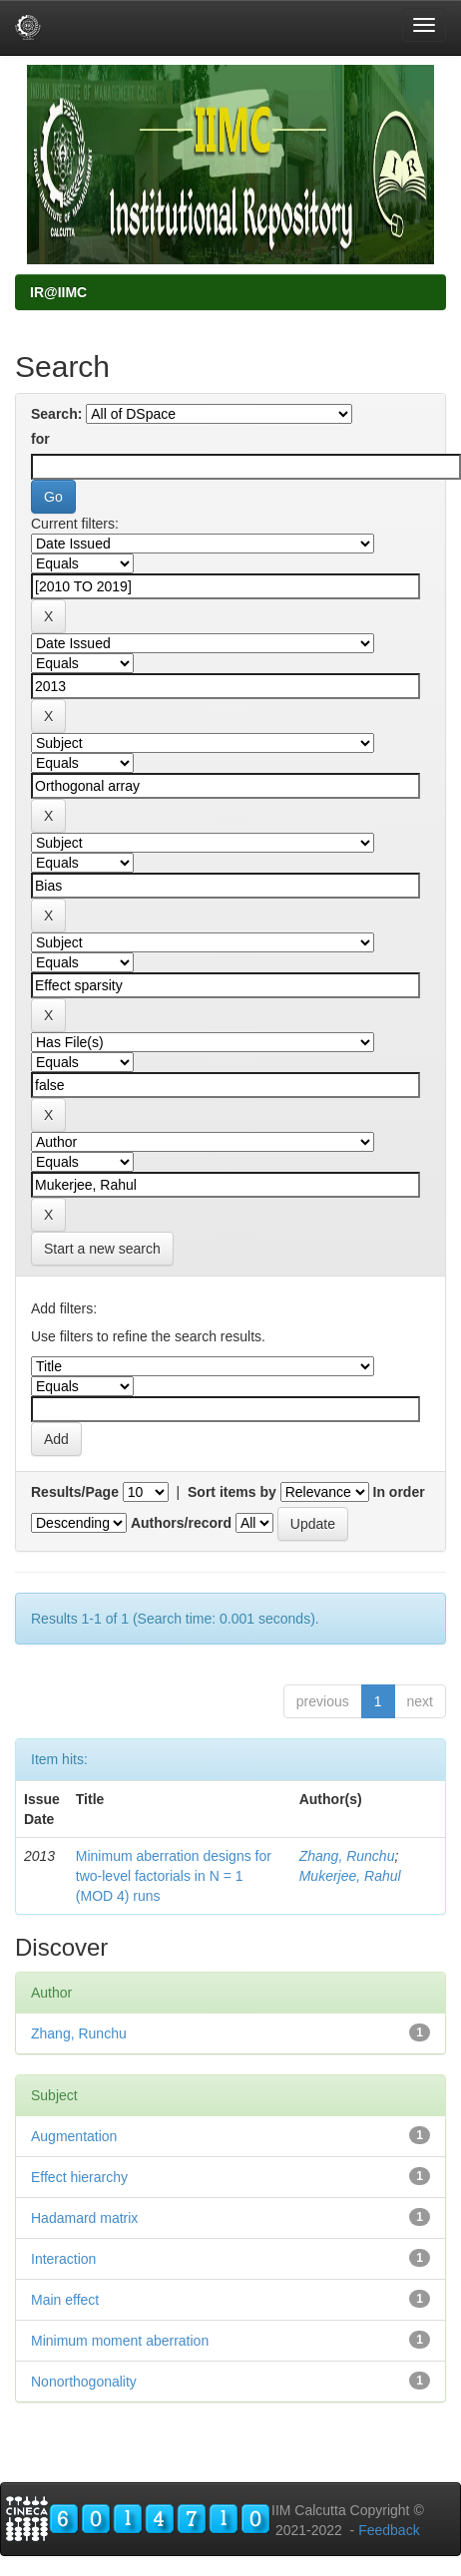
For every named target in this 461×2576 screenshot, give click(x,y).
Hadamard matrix (84, 2218)
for (40, 439)
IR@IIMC (58, 292)
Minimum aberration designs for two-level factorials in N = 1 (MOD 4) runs (173, 1876)
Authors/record (181, 1523)
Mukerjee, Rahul (350, 1876)
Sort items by (232, 1492)
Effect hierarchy (79, 2177)
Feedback (388, 2530)
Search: (56, 414)
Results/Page (75, 1492)
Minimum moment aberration (120, 2341)
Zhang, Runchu (347, 1856)
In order (399, 1492)
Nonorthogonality (84, 2382)
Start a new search (102, 1249)
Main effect (65, 2300)
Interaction (63, 2259)
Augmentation (74, 2136)
